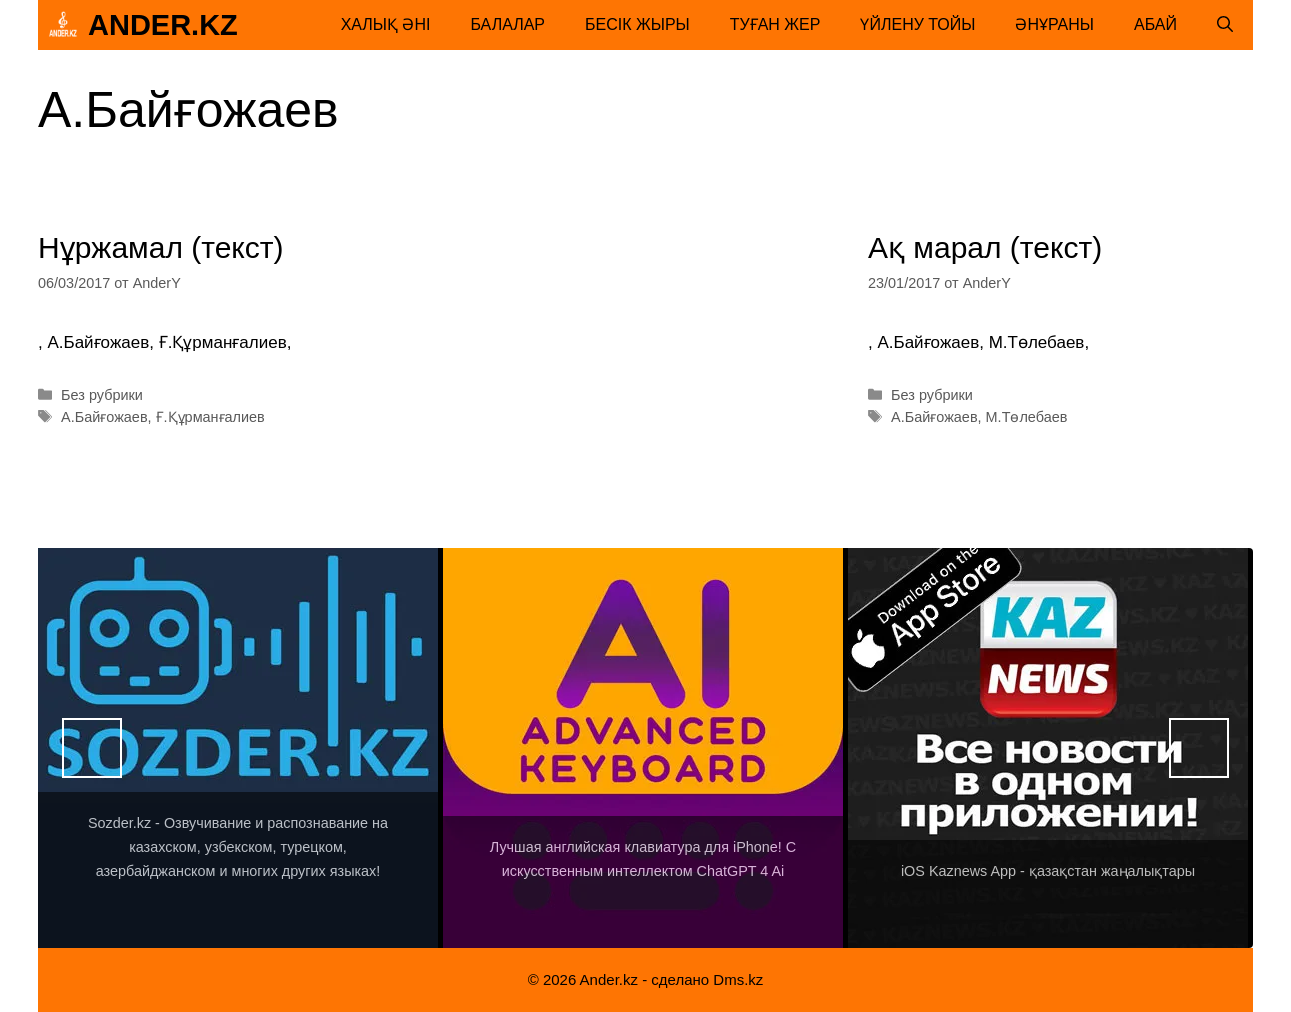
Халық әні (386, 24)
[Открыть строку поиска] (1225, 25)
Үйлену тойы (917, 24)
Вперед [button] (1199, 748)
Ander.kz (163, 25)
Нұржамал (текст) (161, 247)
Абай (1155, 24)
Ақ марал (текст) (985, 247)
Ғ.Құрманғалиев (210, 417)
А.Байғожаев (104, 417)
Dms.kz (738, 979)
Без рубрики (102, 395)
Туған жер (775, 24)
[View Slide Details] (238, 748)
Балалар (507, 24)
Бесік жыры (637, 24)
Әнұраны (1054, 24)
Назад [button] (92, 748)
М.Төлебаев (1027, 417)
